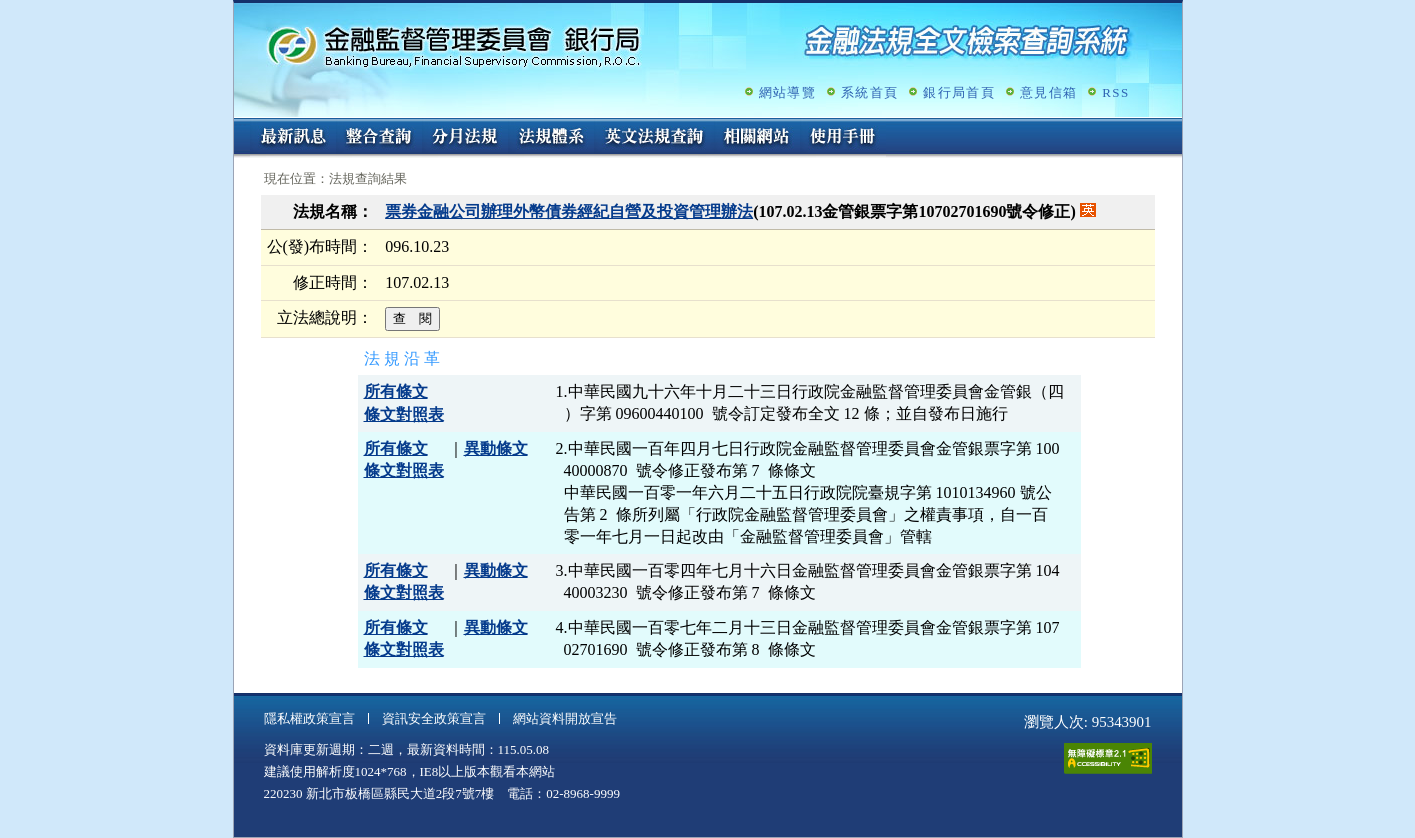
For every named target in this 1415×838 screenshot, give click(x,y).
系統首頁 (869, 92)
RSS (1115, 92)
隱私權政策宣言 (309, 718)
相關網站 (757, 138)
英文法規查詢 (654, 138)
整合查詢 (379, 138)
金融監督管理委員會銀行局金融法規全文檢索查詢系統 (454, 45)
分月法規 (465, 138)
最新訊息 (293, 138)
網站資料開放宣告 (565, 718)
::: (240, 126)
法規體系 (551, 138)
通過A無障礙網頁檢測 (1108, 758)
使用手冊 (843, 138)
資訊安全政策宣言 (434, 718)
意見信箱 (1048, 92)
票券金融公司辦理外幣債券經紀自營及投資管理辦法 (569, 211)
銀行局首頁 (959, 92)
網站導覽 (787, 92)
